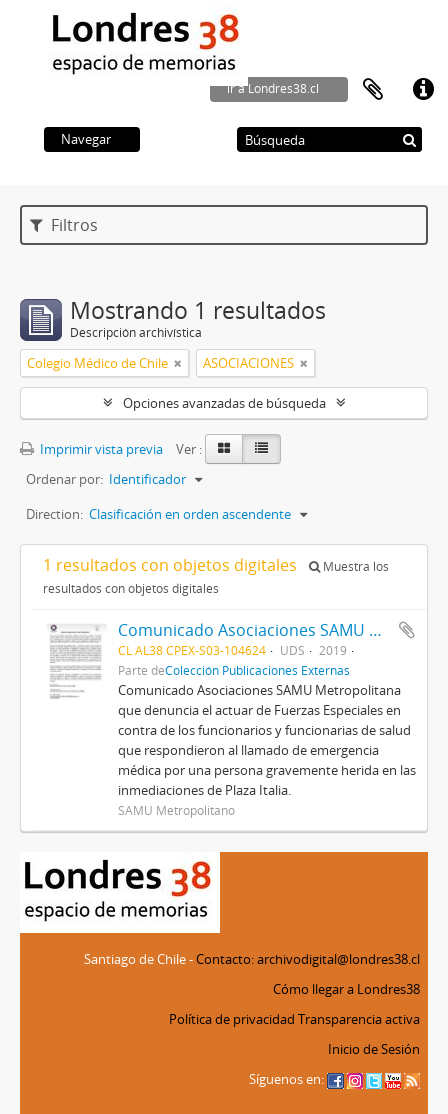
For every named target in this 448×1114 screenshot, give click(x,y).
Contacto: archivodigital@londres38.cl (308, 959)
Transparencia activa (359, 1019)
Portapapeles (373, 90)
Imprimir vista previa (91, 449)
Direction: (54, 514)
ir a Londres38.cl (273, 88)
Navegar (86, 139)
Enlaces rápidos (423, 90)
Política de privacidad (232, 1019)
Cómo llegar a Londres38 (346, 989)
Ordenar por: (64, 479)
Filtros (64, 225)
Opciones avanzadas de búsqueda (224, 403)
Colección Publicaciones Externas (257, 670)
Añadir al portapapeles (407, 630)
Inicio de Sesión (374, 1049)
